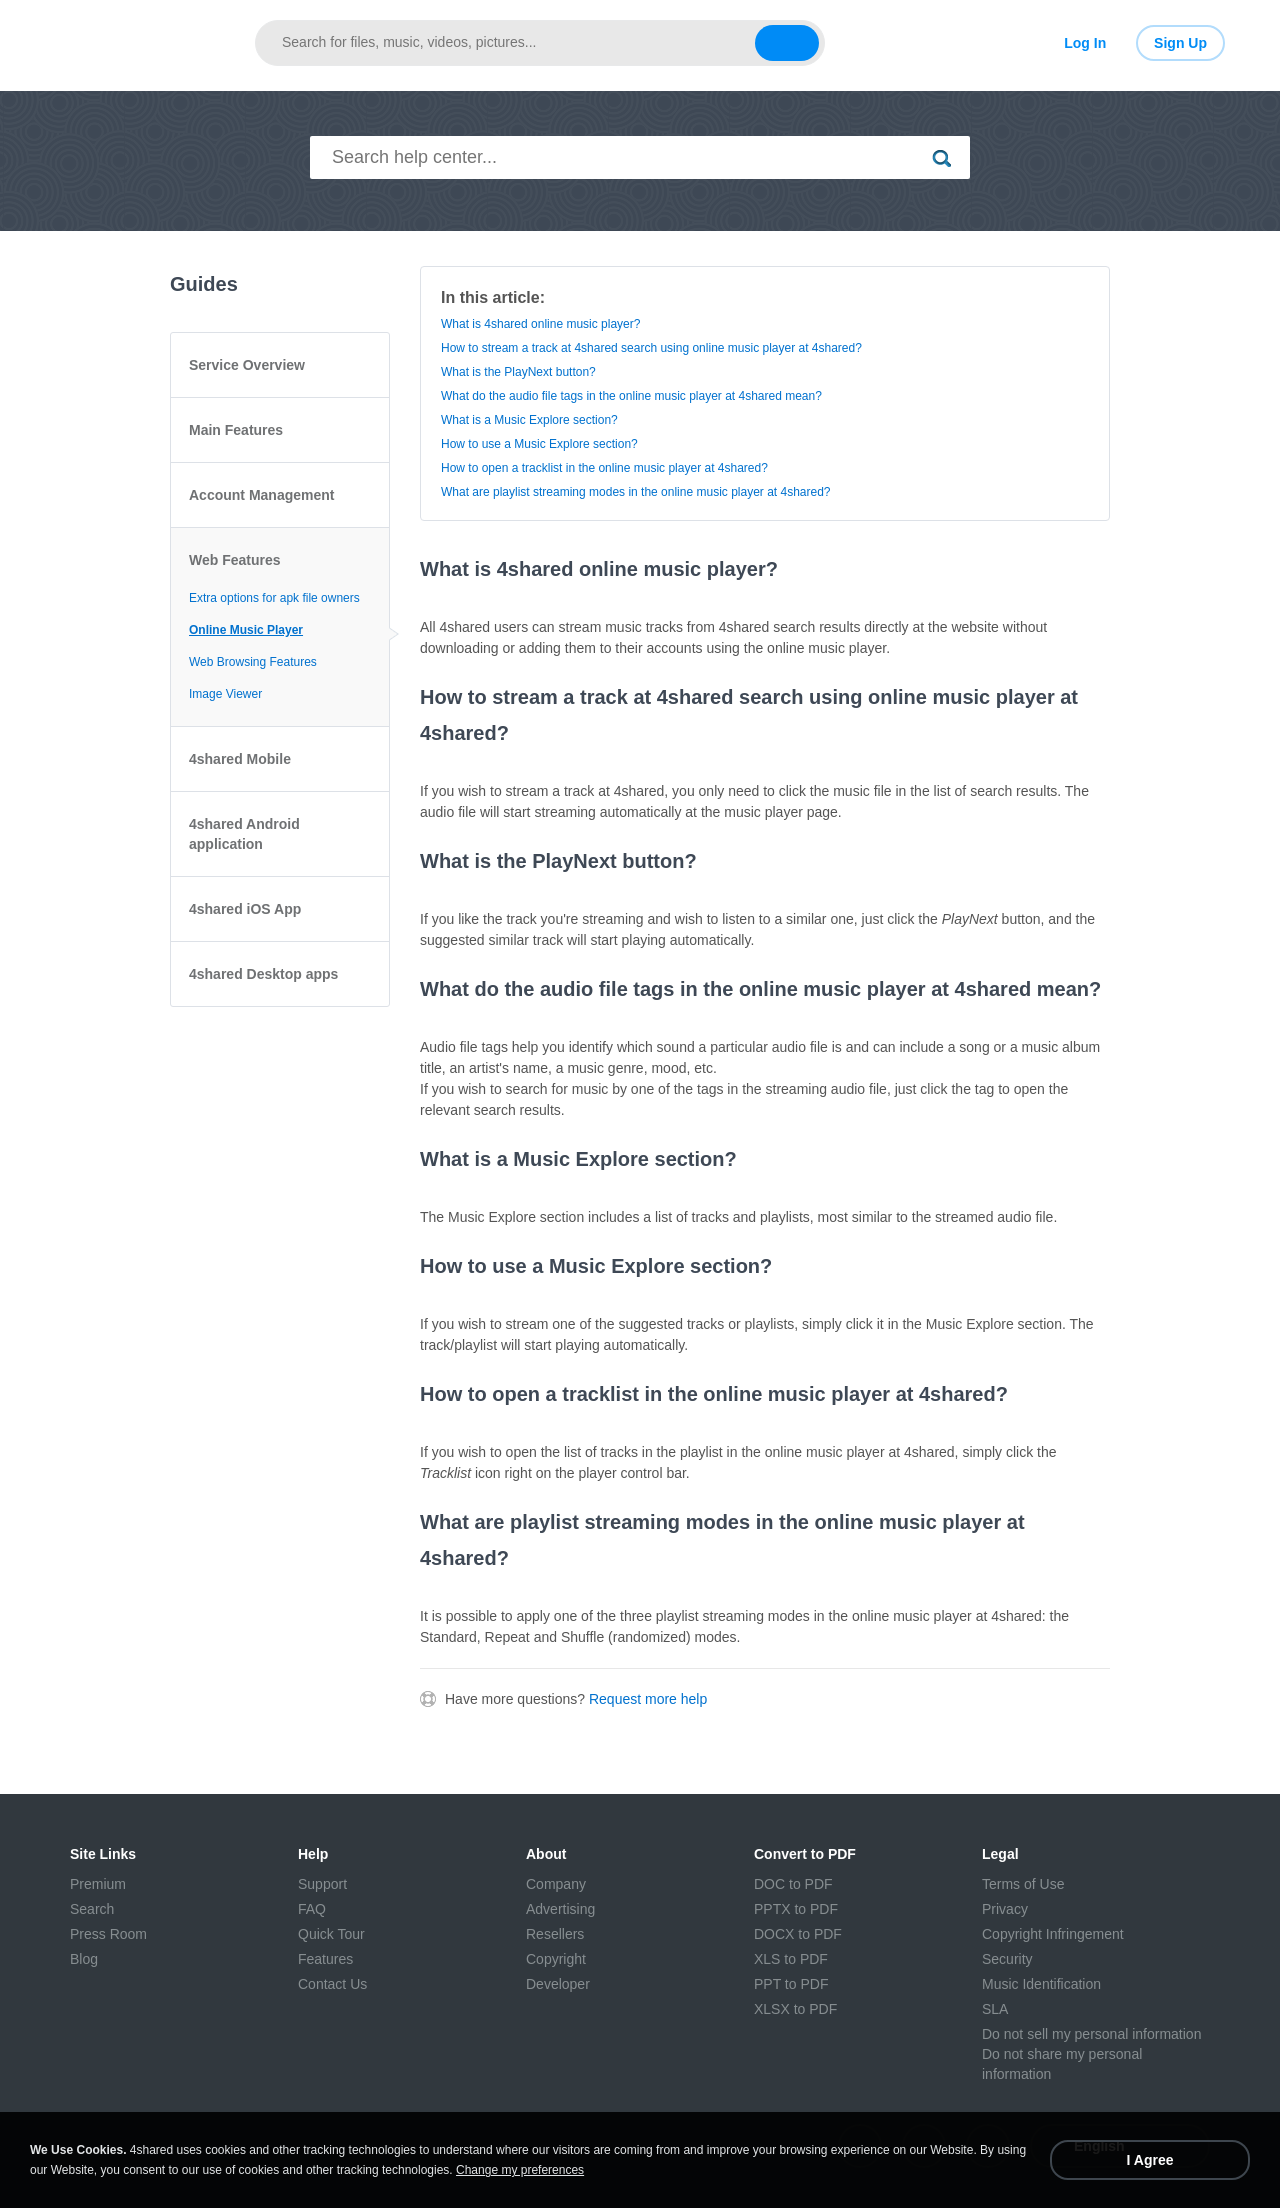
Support (322, 1884)
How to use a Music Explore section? (539, 444)
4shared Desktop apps (263, 974)
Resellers (555, 1934)
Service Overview (247, 365)
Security (1007, 1959)
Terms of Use (1023, 1884)
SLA (995, 2009)
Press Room (108, 1934)
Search (92, 1909)
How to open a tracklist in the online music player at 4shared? (604, 468)
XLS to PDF (791, 1959)
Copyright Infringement (1053, 1934)
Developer (558, 1984)
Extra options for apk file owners (274, 598)
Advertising (560, 1909)
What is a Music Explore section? (529, 420)
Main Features (236, 430)
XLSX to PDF (795, 2009)
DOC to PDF (793, 1884)
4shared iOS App (245, 909)
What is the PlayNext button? (518, 372)
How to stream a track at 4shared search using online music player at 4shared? (651, 348)
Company (556, 1884)
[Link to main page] (140, 43)
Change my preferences (520, 2170)
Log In (1085, 43)
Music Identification (1041, 1984)
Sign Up (1180, 43)
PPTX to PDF (796, 1909)
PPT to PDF (791, 1984)
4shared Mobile (240, 759)
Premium (98, 1884)
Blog (84, 1959)
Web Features (235, 560)
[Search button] (787, 43)
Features (325, 1959)
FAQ (312, 1909)
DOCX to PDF (798, 1934)
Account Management (261, 495)
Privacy (1005, 1909)
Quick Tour (331, 1934)
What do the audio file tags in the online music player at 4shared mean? (631, 396)
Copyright (556, 1959)
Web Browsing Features (253, 662)
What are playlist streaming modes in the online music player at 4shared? (636, 492)
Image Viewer (225, 694)
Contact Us (332, 1984)
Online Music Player (246, 630)
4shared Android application (244, 834)
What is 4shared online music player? (540, 324)
